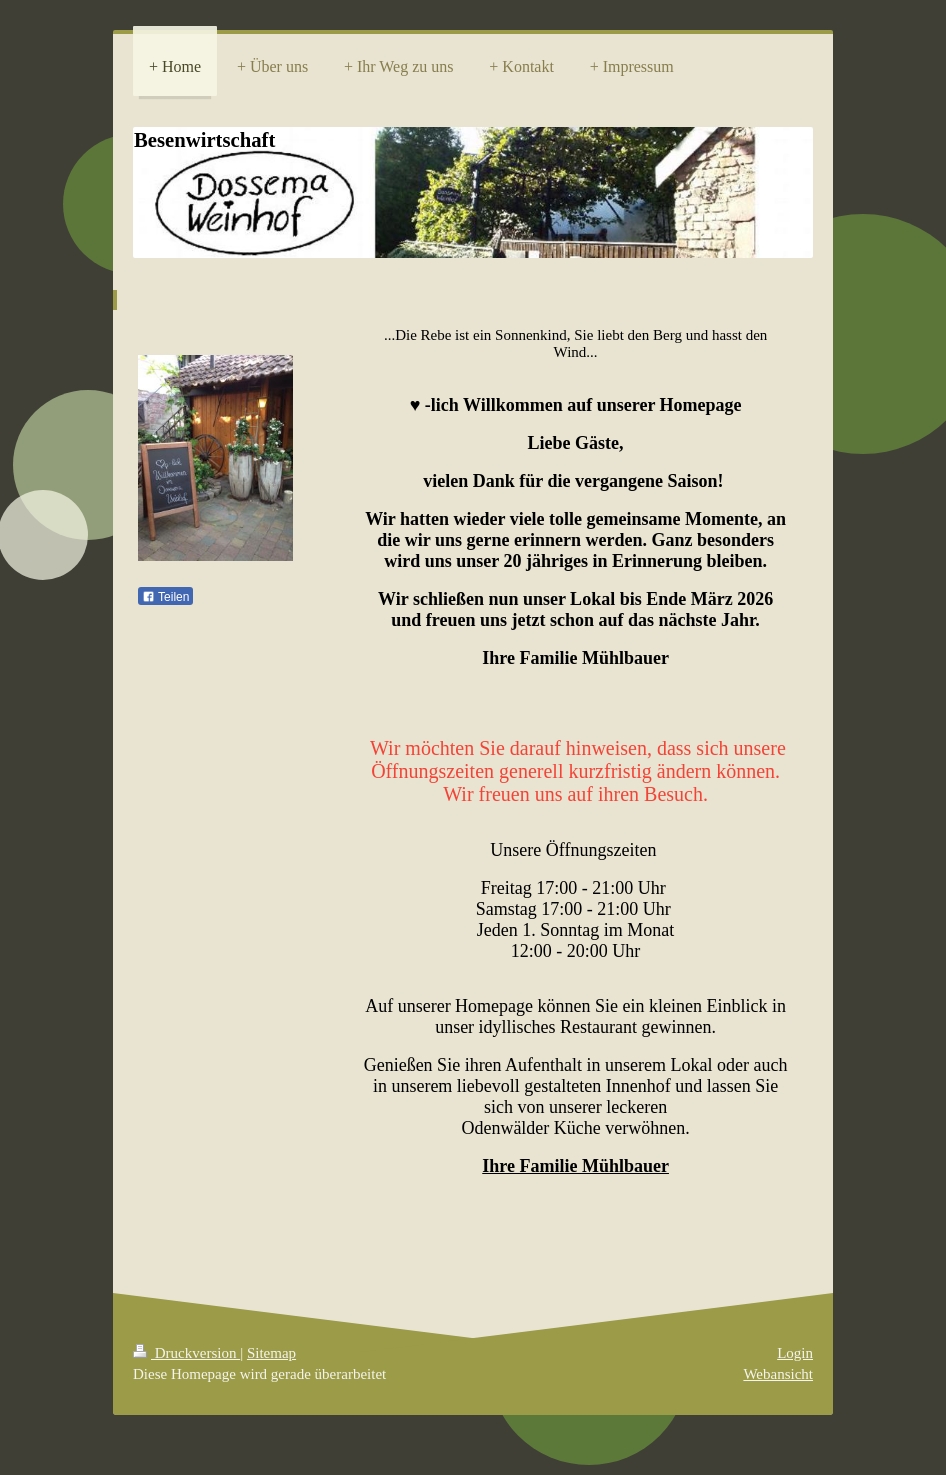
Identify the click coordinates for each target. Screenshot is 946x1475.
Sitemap (271, 1353)
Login (795, 1353)
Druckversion (186, 1353)
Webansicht (778, 1374)
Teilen (165, 597)
